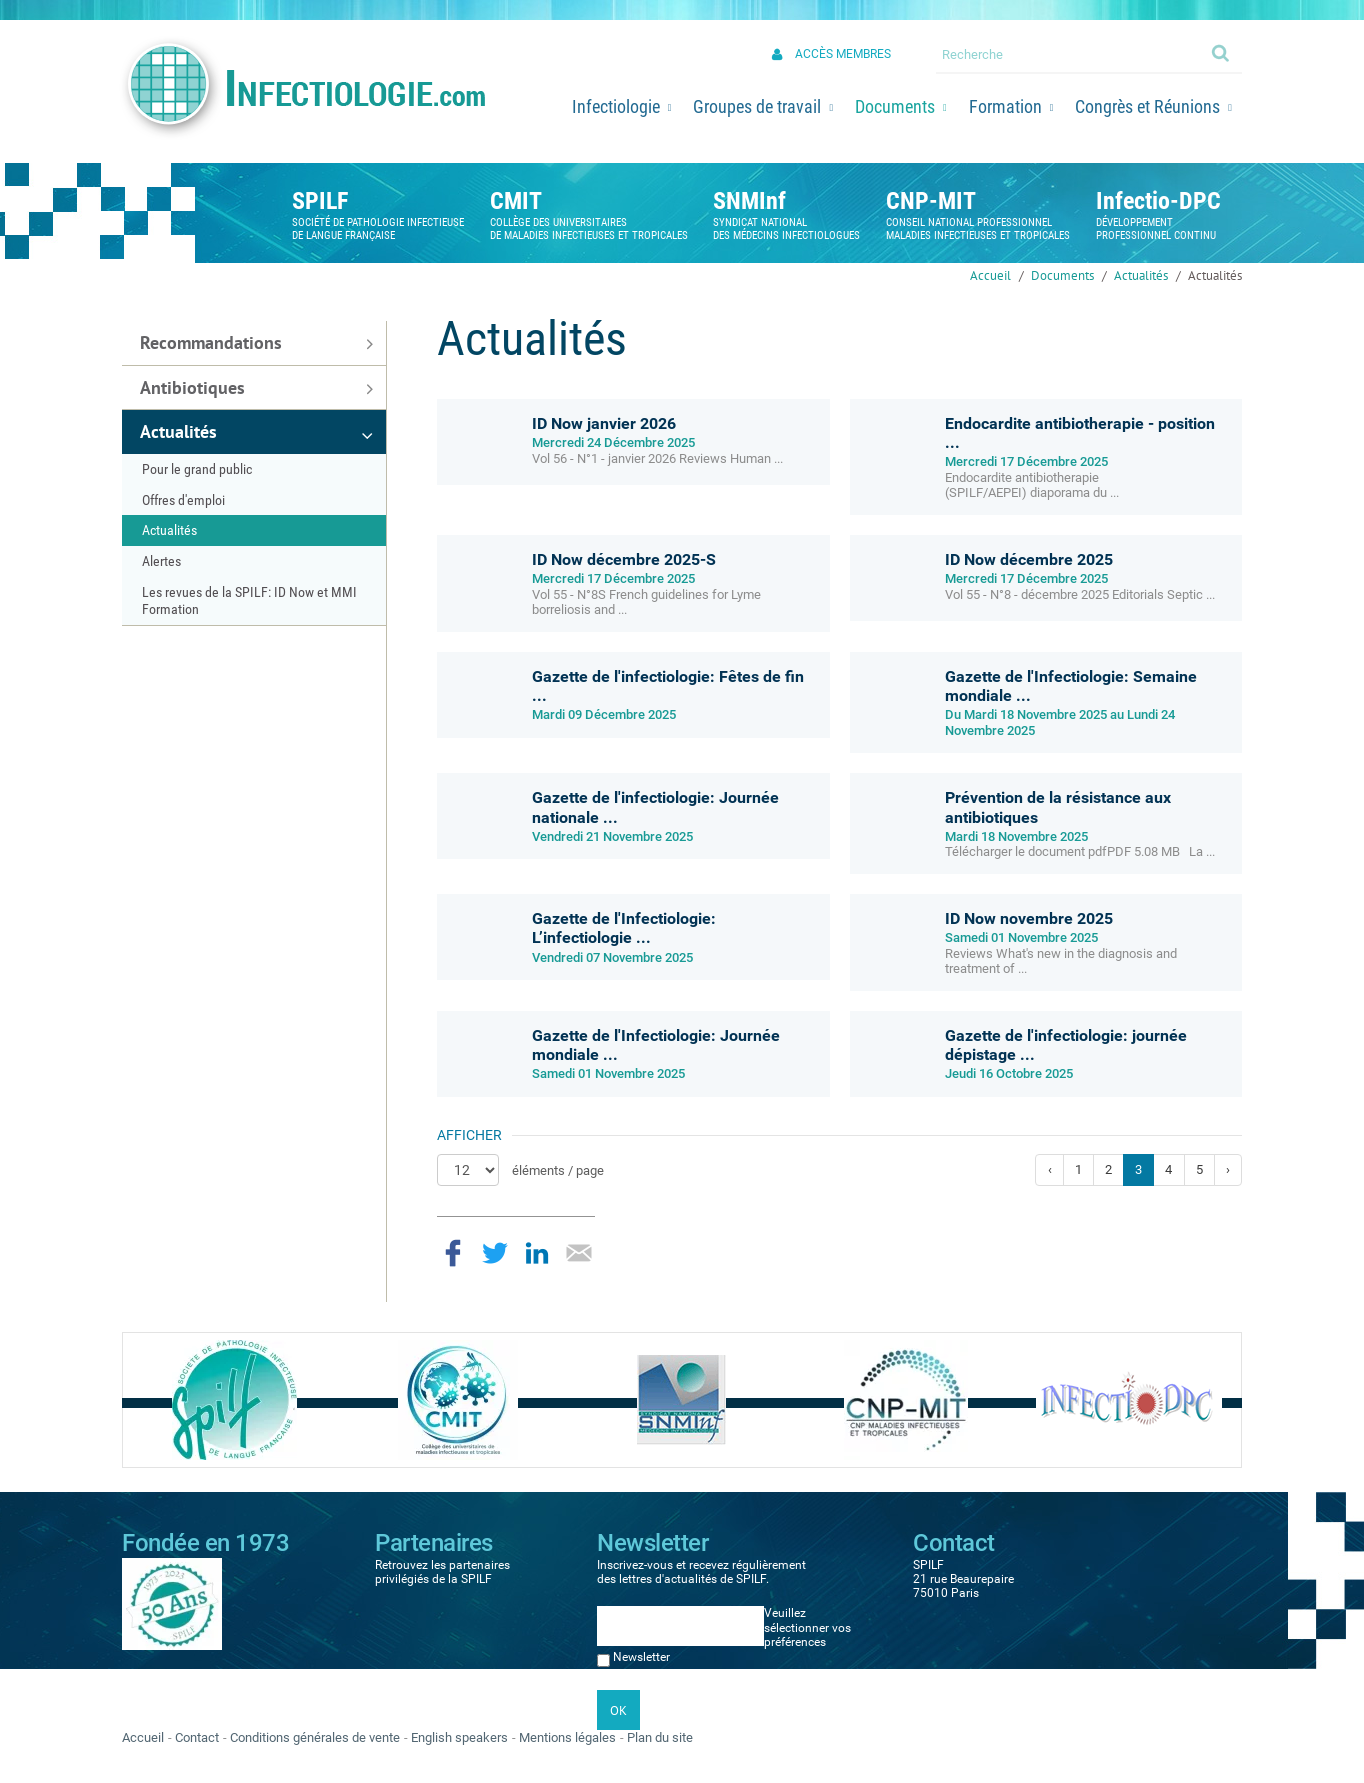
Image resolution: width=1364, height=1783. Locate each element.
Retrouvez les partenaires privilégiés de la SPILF (442, 1572)
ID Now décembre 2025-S (624, 559)
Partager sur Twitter (495, 1253)
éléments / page (558, 1170)
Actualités (1141, 275)
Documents (1062, 275)
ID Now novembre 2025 (1029, 918)
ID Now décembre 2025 (1029, 559)
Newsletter (641, 1657)
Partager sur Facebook (453, 1253)
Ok (1222, 52)
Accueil (990, 275)
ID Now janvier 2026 (604, 423)
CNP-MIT (931, 201)
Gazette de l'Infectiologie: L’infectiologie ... (624, 928)
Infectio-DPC (1158, 201)
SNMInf (749, 201)
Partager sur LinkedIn (537, 1253)
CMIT (516, 201)
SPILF (320, 201)
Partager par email (579, 1253)
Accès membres (843, 54)
